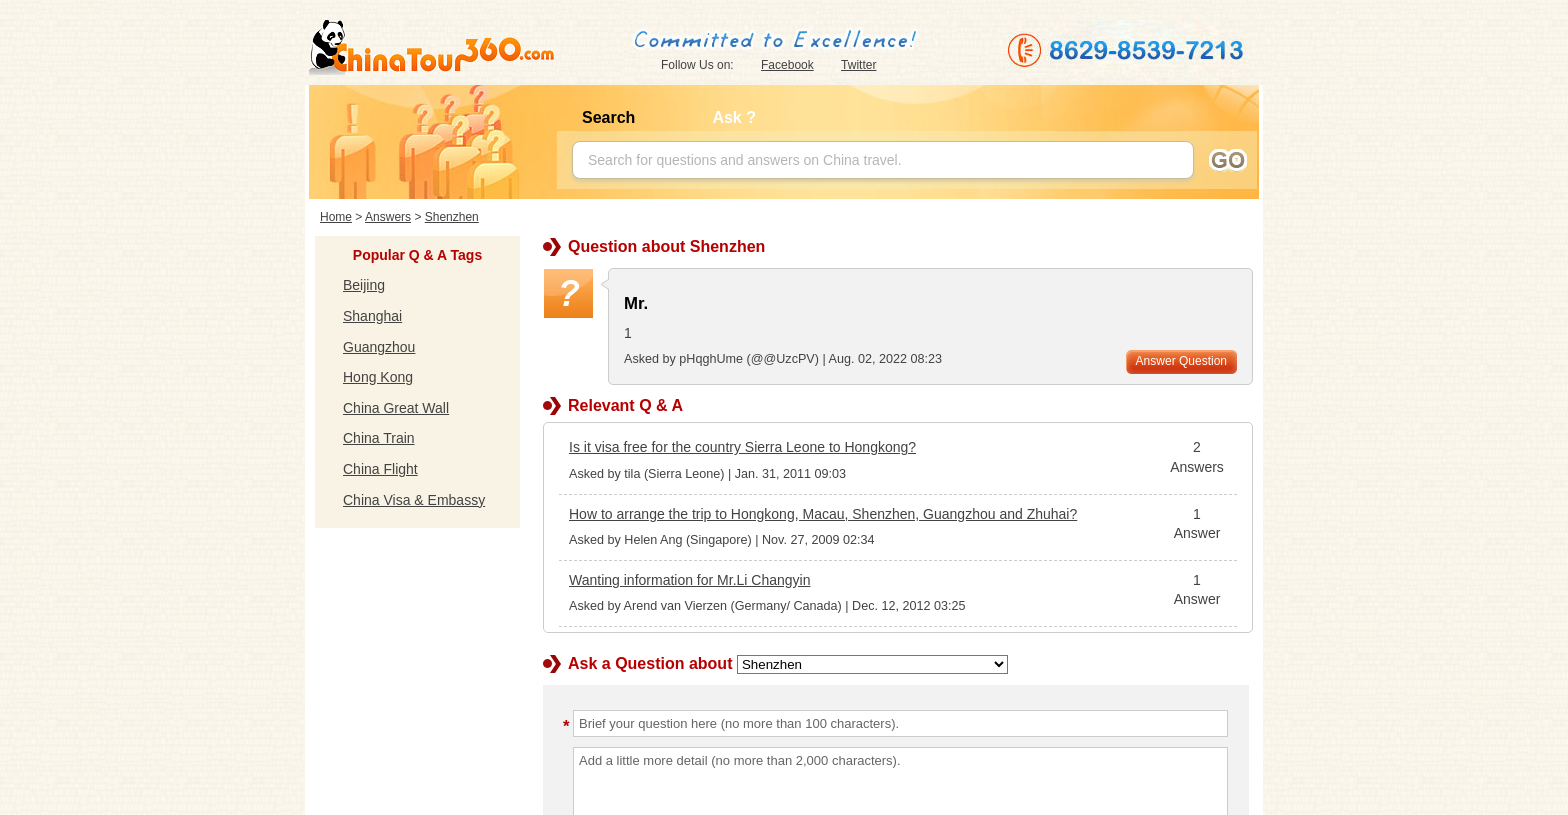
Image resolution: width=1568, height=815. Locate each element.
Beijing (364, 285)
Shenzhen (452, 217)
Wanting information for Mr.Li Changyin (689, 580)
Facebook (787, 65)
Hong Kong (378, 377)
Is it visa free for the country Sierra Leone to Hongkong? (742, 447)
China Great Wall (396, 408)
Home (336, 217)
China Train (379, 438)
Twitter (858, 65)
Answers (388, 217)
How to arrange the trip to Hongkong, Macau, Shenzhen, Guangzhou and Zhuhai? (823, 514)
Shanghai (372, 316)
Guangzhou (379, 347)
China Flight (380, 469)
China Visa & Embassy (414, 500)
